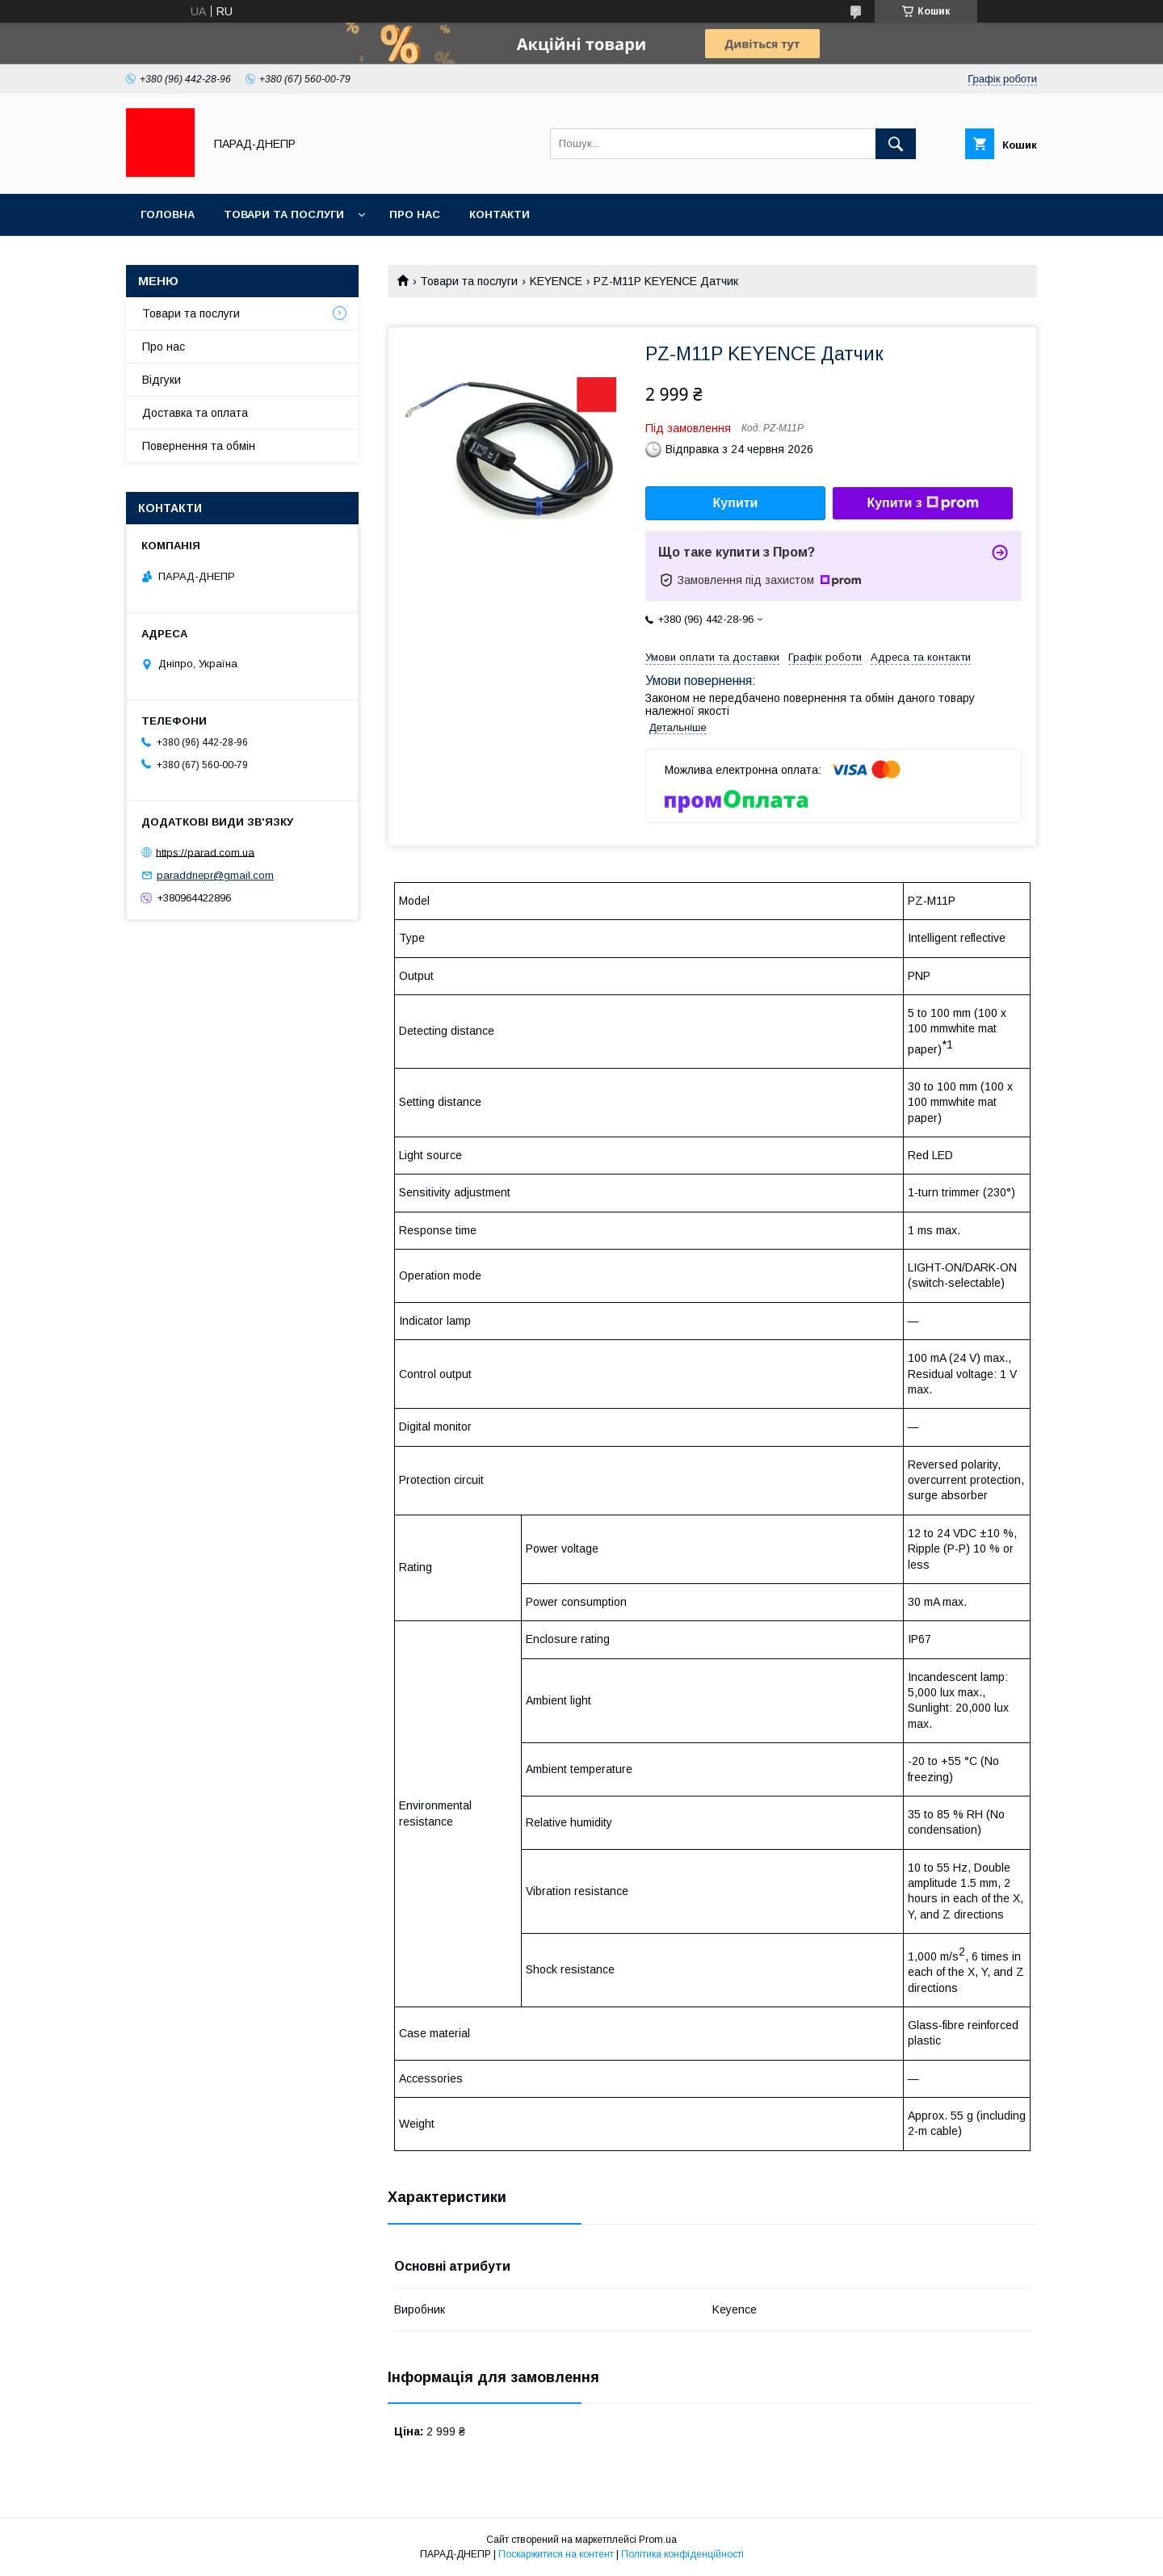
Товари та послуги (284, 214)
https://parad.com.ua (205, 852)
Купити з (922, 503)
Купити (735, 503)
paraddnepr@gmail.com (215, 875)
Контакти (499, 214)
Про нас (414, 214)
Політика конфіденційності (682, 2554)
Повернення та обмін (198, 445)
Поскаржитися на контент (556, 2554)
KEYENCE (556, 281)
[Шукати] (895, 143)
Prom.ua (658, 2539)
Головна (168, 214)
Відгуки (161, 379)
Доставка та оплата (195, 412)
